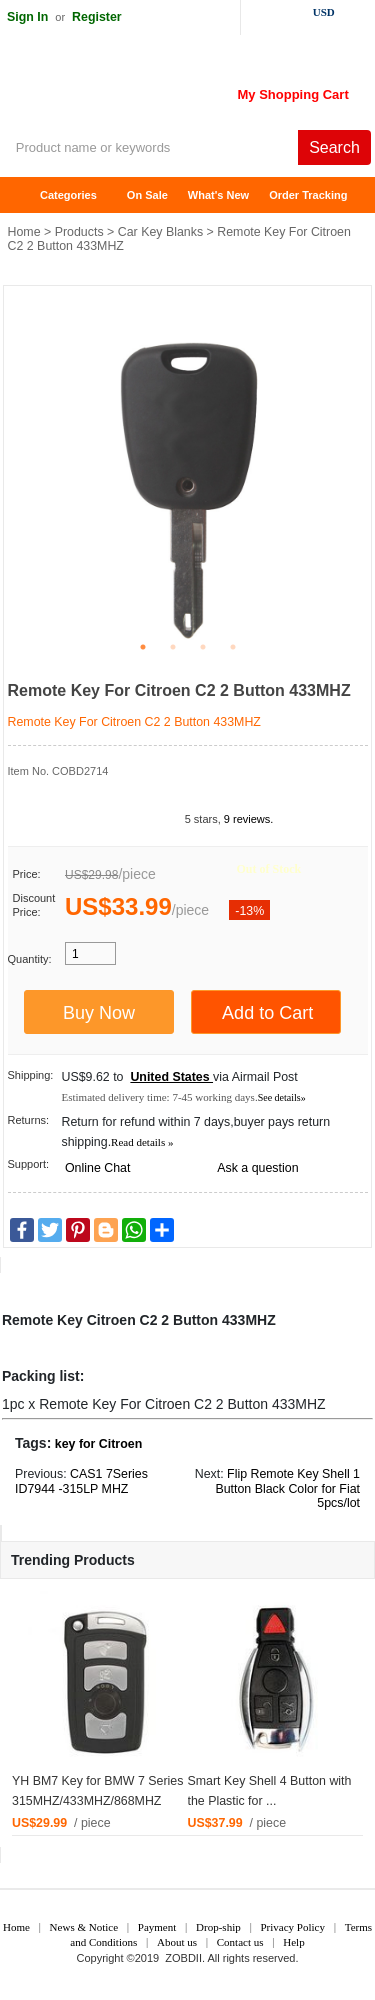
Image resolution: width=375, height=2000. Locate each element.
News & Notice (84, 1927)
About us (177, 1942)
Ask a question (257, 1168)
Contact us (240, 1942)
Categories (68, 195)
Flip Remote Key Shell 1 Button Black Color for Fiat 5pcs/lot (287, 1489)
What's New (218, 195)
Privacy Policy (292, 1927)
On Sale (147, 195)
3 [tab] (203, 647)
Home (25, 195)
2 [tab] (173, 647)
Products (79, 232)
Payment (157, 1927)
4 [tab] (233, 647)
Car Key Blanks (160, 232)
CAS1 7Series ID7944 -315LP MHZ (81, 1481)
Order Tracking (308, 195)
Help (293, 1942)
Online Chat (97, 1168)
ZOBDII (183, 1958)
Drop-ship (218, 1927)
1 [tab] (143, 647)
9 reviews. (249, 819)
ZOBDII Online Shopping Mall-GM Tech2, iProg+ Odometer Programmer (160, 90)
